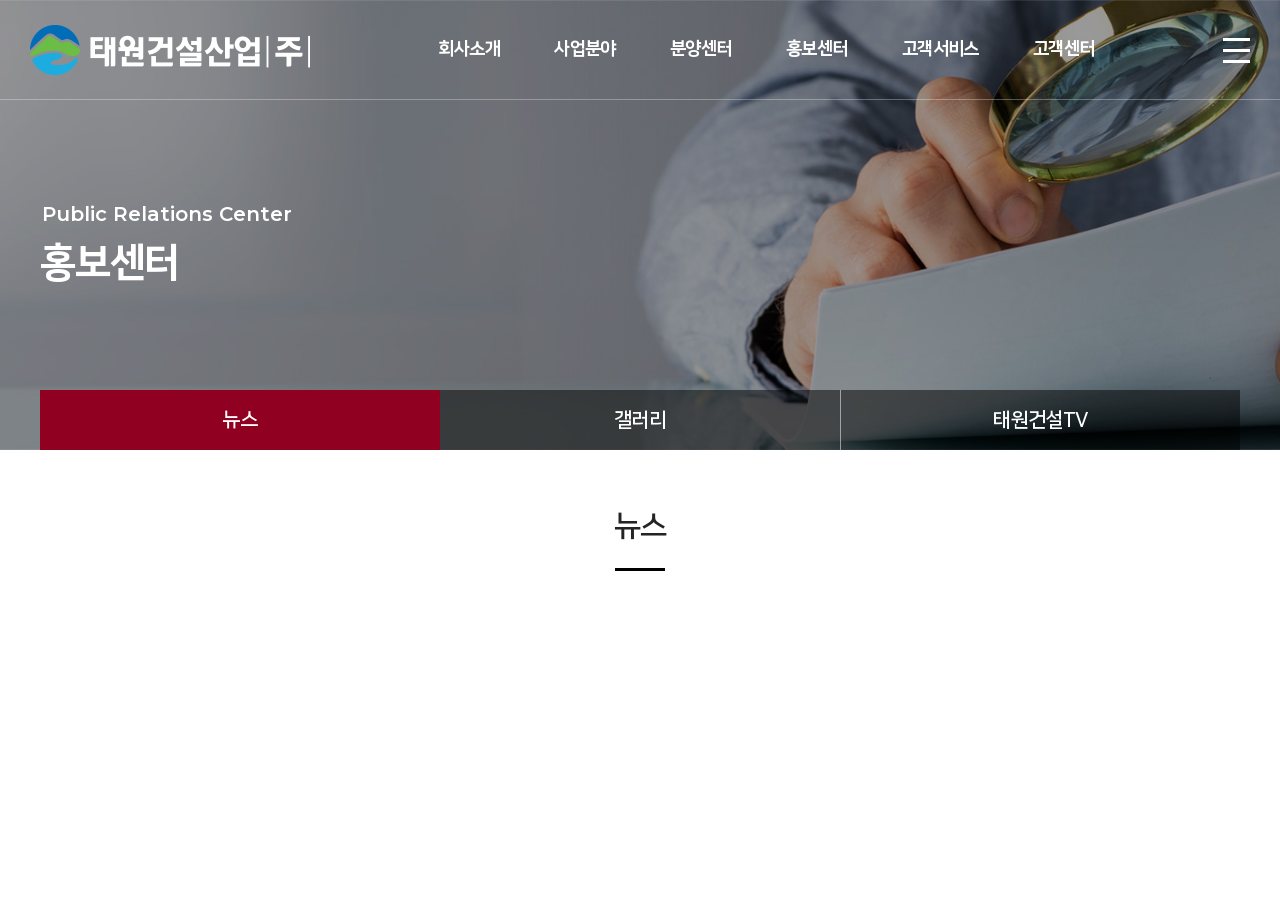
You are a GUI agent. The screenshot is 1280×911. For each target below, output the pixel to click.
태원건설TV (1040, 420)
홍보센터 (817, 49)
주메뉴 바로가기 (0, 0)
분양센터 (701, 49)
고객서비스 (940, 49)
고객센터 (1064, 49)
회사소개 (469, 49)
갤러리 (640, 420)
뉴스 (239, 420)
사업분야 (585, 49)
